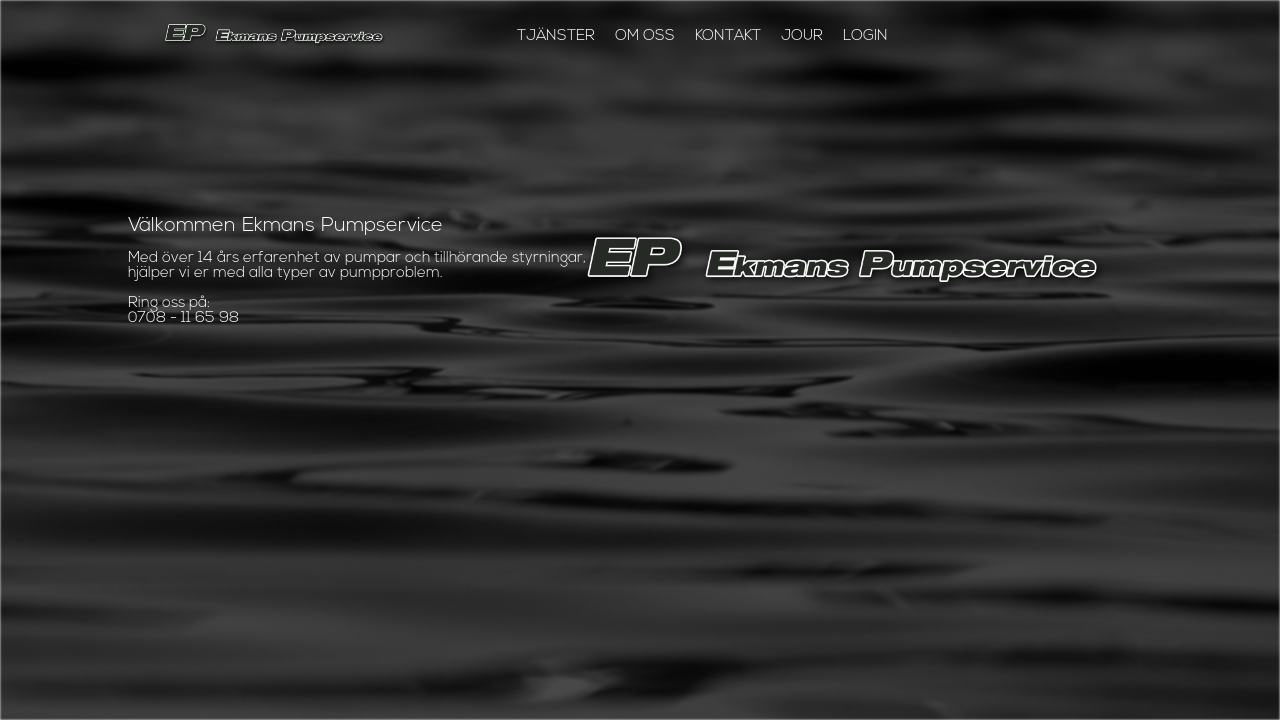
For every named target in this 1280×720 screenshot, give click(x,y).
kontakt (728, 36)
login (865, 36)
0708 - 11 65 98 (183, 318)
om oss (645, 36)
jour (802, 36)
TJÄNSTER (556, 36)
